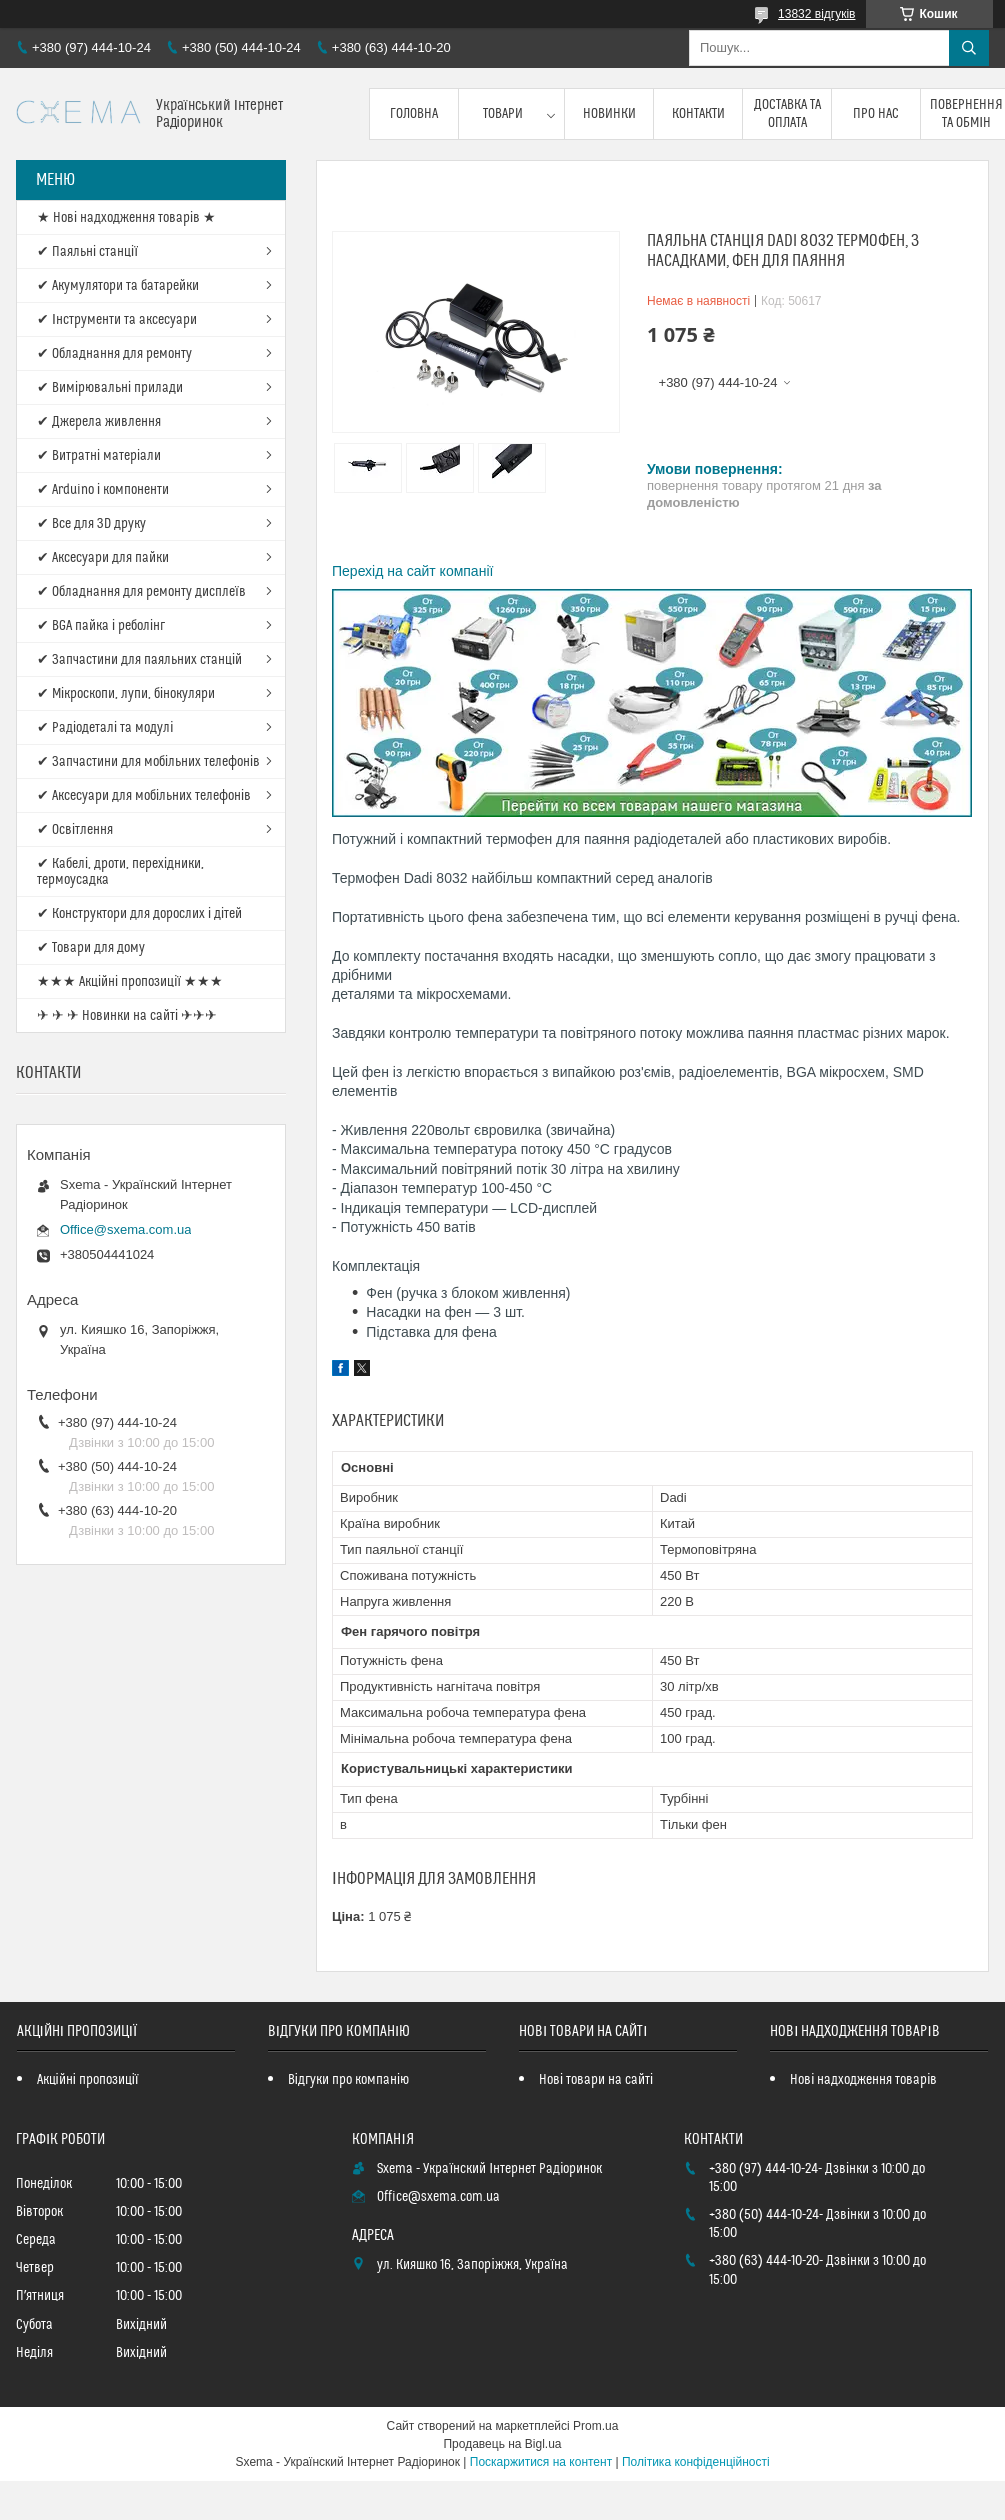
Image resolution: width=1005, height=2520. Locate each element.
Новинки (609, 114)
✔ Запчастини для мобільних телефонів (148, 762)
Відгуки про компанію (348, 2080)
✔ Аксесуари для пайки (103, 558)
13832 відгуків (816, 14)
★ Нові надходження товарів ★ (126, 218)
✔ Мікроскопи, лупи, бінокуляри (126, 694)
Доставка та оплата (787, 114)
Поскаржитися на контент (541, 2462)
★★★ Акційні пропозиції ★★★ (130, 982)
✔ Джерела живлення (99, 422)
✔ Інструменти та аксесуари (117, 320)
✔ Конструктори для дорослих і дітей (139, 914)
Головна (414, 114)
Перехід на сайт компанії (412, 571)
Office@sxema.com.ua (125, 1229)
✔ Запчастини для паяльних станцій (139, 660)
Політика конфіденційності (696, 2462)
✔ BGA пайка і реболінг (101, 626)
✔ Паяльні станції (87, 252)
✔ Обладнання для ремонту (114, 354)
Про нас (876, 114)
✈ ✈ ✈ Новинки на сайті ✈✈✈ (127, 1016)
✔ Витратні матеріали (99, 456)
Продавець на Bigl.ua (502, 2444)
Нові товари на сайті (596, 2080)
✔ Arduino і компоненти (103, 490)
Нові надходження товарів (863, 2080)
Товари (503, 114)
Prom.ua (595, 2426)
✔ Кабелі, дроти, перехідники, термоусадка (120, 872)
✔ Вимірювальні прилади (110, 388)
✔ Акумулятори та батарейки (118, 286)
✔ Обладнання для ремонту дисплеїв (141, 592)
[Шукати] (969, 48)
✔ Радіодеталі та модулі (105, 728)
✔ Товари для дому (91, 948)
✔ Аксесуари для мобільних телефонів (144, 796)
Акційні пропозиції (88, 2080)
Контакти (698, 114)
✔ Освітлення (75, 830)
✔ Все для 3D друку (91, 524)
